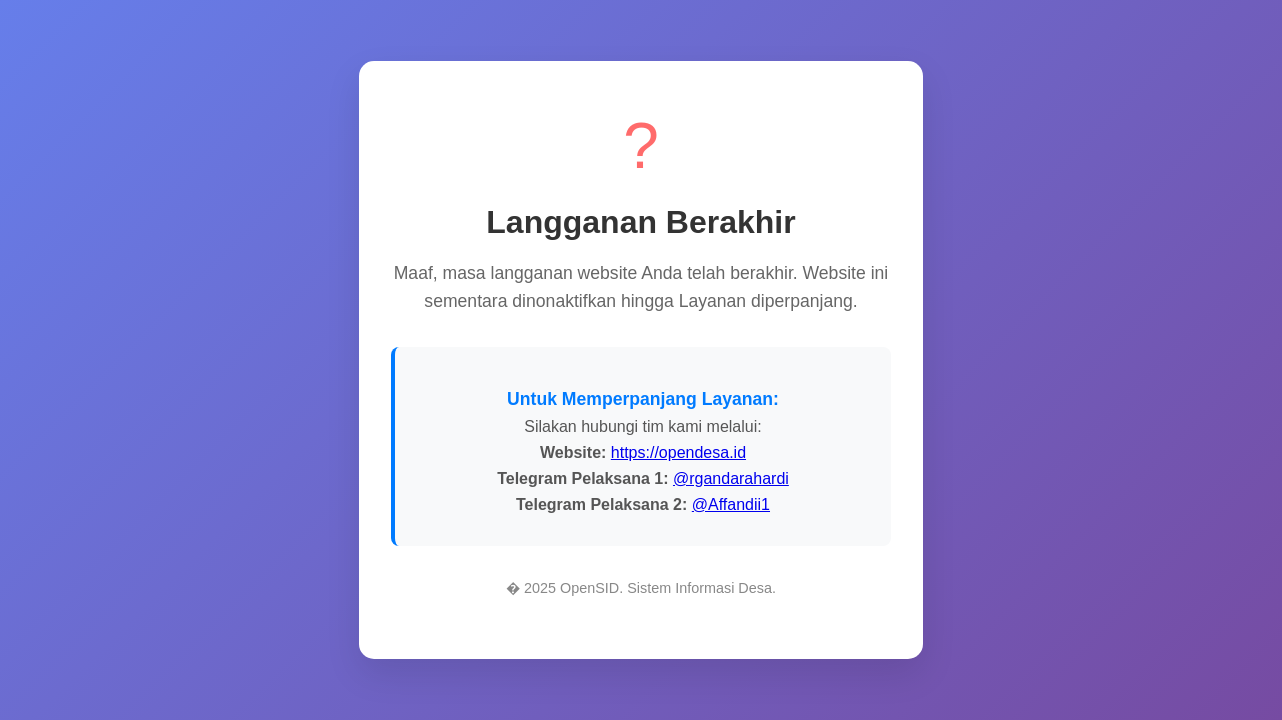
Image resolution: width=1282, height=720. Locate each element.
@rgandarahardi (731, 478)
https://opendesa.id (678, 452)
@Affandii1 (731, 504)
